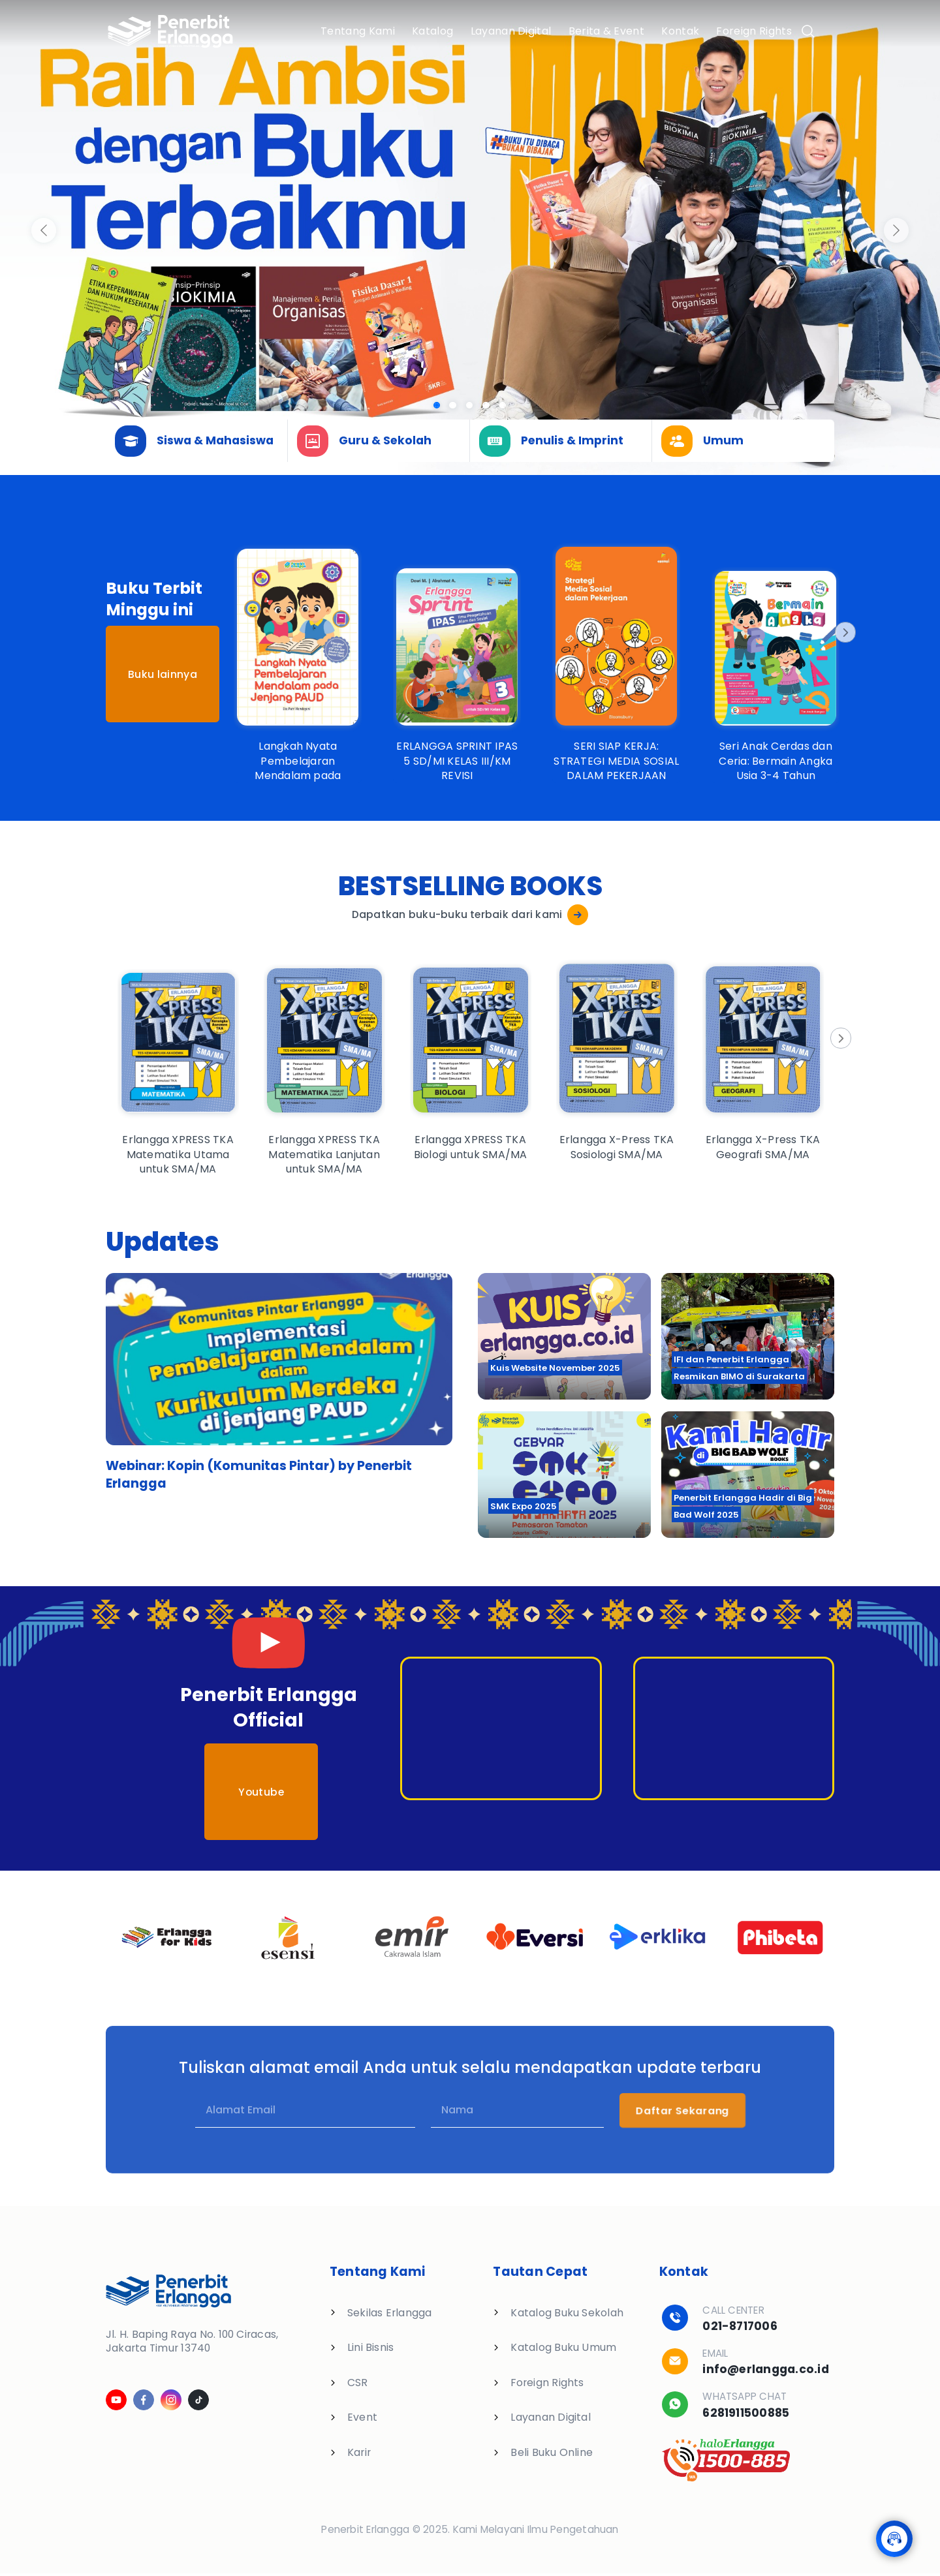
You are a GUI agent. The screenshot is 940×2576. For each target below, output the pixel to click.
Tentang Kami (358, 30)
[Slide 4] (503, 405)
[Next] (844, 632)
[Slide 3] (486, 405)
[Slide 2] (469, 405)
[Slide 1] (452, 405)
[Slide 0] (437, 405)
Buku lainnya (162, 674)
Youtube (261, 1792)
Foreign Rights (753, 30)
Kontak (680, 30)
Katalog (432, 30)
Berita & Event (606, 30)
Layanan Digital (511, 30)
